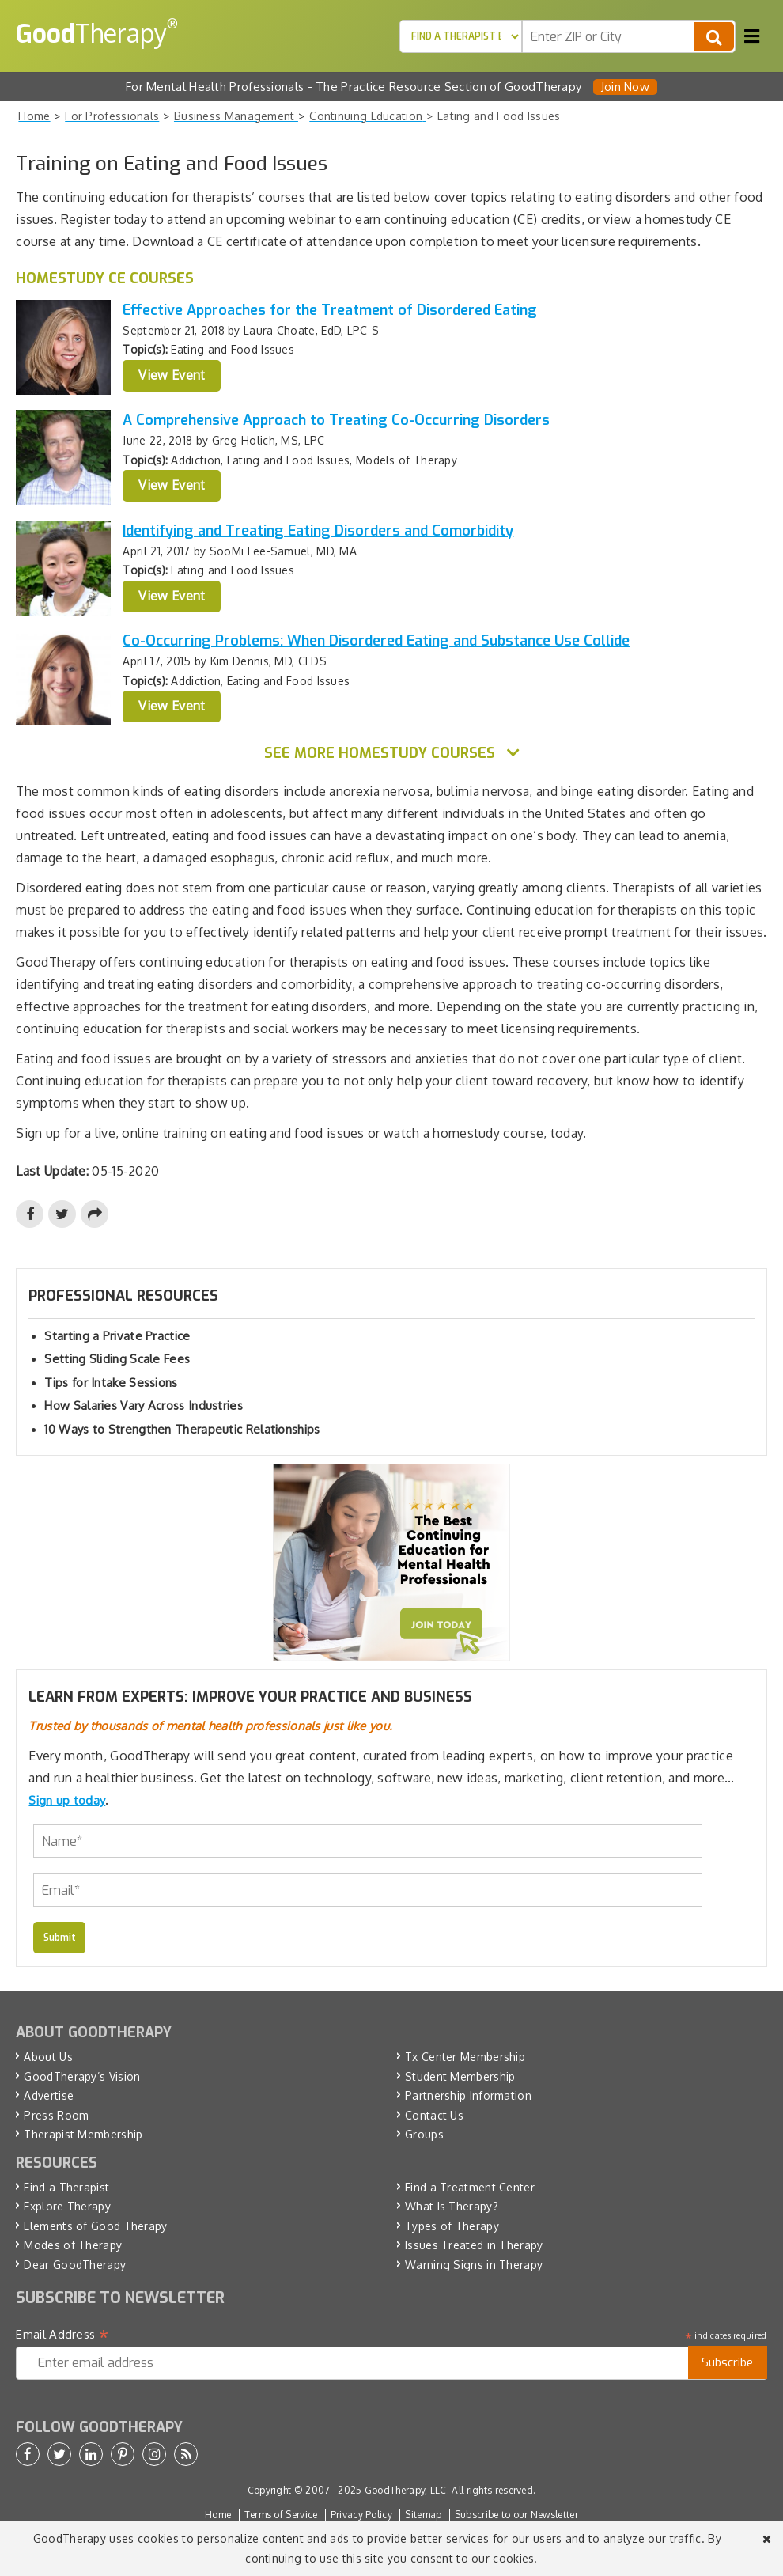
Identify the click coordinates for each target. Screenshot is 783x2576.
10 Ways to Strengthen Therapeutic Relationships (182, 1429)
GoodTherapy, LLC (406, 2490)
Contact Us (434, 2115)
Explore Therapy (67, 2206)
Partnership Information (468, 2095)
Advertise (49, 2095)
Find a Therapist (66, 2187)
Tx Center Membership (465, 2056)
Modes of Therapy (73, 2245)
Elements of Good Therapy (95, 2226)
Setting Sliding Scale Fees (117, 1358)
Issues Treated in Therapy (474, 2245)
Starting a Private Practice (117, 1335)
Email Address (62, 2334)
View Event (171, 375)
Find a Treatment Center (470, 2187)
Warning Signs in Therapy (474, 2264)
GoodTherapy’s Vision (82, 2076)
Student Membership (460, 2076)
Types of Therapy (452, 2226)
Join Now (625, 86)
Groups (424, 2134)
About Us (48, 2056)
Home (218, 2515)
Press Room (56, 2115)
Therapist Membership (83, 2134)
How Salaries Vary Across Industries (143, 1405)
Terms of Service (281, 2515)
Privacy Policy (361, 2515)
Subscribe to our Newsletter (516, 2515)
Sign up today (66, 1800)
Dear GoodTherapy (75, 2264)
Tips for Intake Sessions (110, 1382)
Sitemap (423, 2515)
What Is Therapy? (451, 2206)
